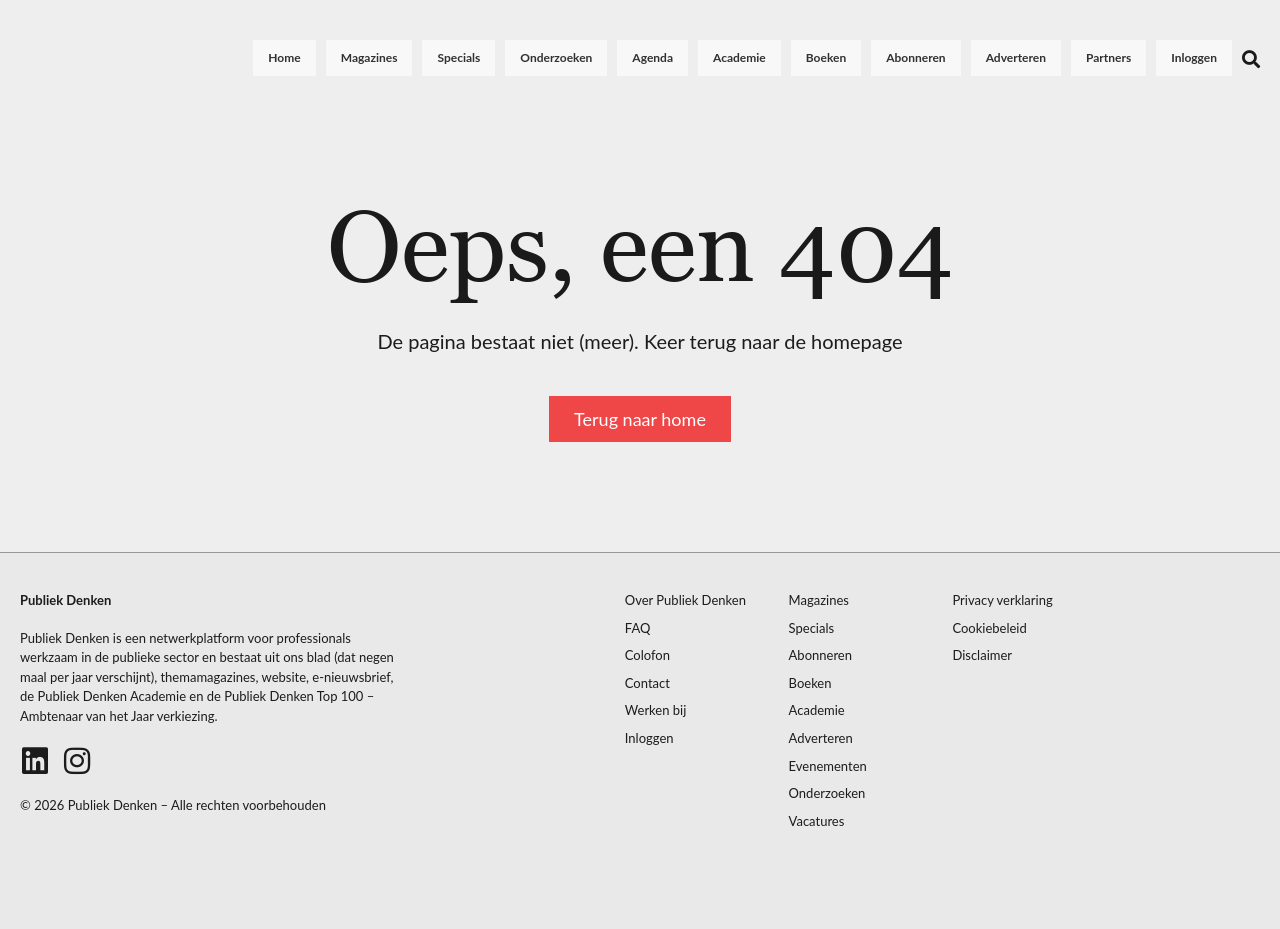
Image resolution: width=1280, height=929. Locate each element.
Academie (739, 57)
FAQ (638, 628)
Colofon (647, 655)
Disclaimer (982, 655)
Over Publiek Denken (685, 600)
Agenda (652, 57)
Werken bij (656, 710)
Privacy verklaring (1002, 600)
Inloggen (1194, 57)
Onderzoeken (556, 57)
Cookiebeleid (989, 628)
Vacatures (817, 821)
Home (284, 57)
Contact (647, 683)
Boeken (826, 57)
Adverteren (1016, 57)
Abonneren (915, 57)
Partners (1108, 57)
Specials (458, 57)
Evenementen (828, 766)
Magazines (369, 57)
